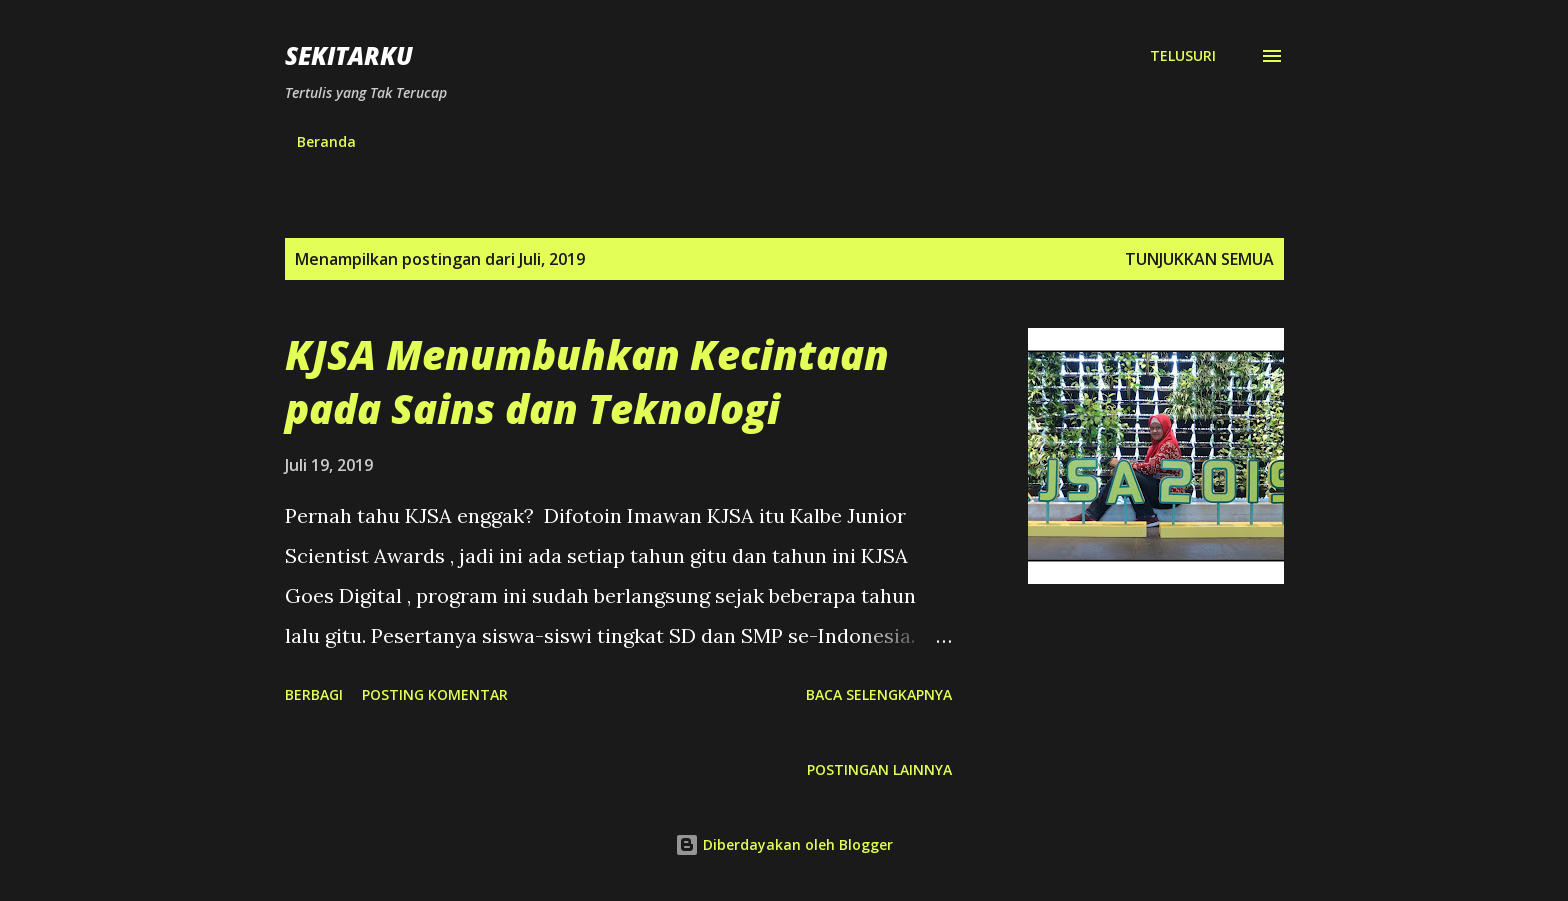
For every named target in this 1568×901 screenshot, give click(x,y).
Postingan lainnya (879, 769)
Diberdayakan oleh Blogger (784, 844)
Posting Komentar (435, 694)
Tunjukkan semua (1199, 259)
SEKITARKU (349, 55)
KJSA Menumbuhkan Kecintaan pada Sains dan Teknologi (587, 381)
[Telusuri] (1183, 56)
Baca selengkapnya (879, 694)
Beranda (326, 141)
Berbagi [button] (314, 694)
